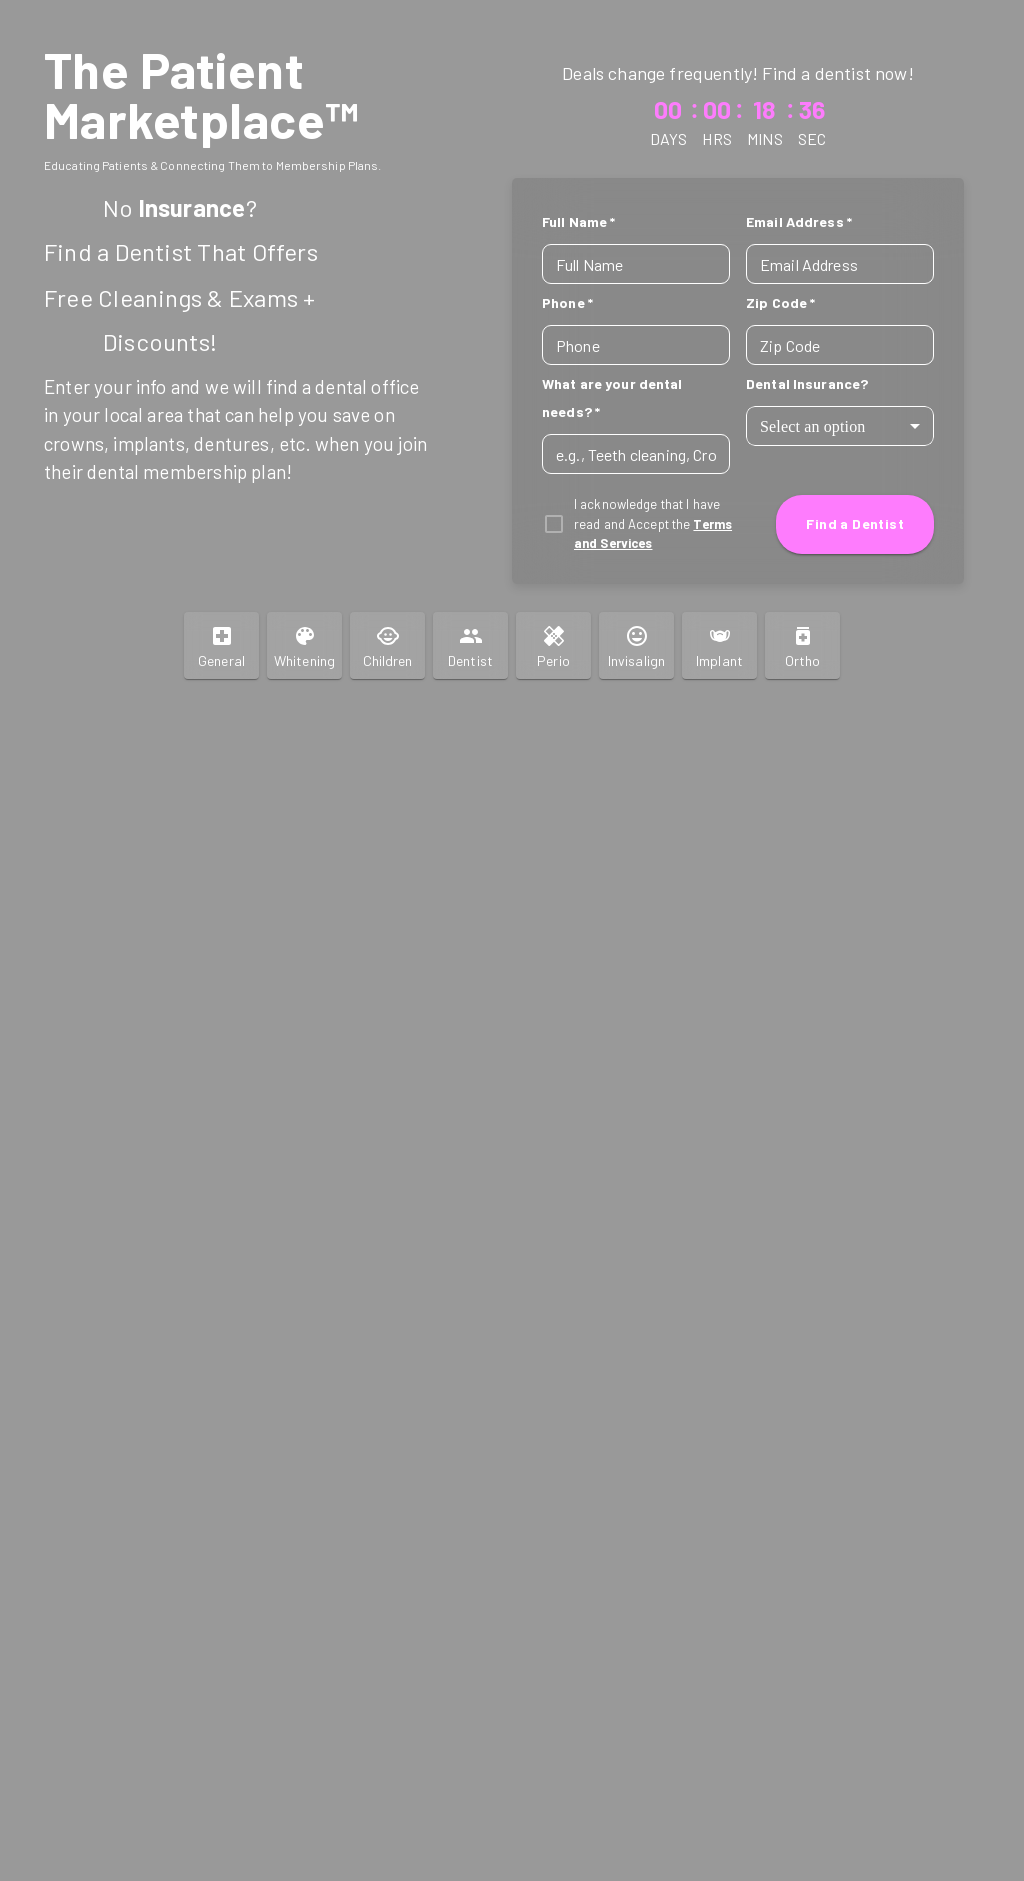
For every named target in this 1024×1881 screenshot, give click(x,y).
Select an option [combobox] (813, 426)
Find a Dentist (855, 524)
